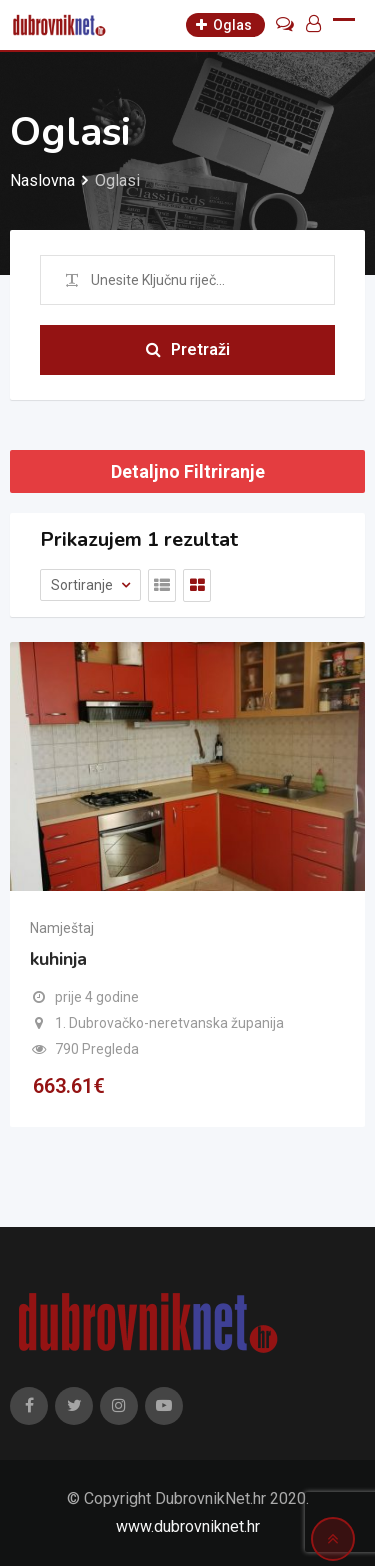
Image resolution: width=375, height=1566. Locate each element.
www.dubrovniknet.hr (188, 1526)
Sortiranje (83, 585)
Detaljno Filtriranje (188, 471)
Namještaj (62, 928)
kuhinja (58, 959)
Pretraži (188, 349)
